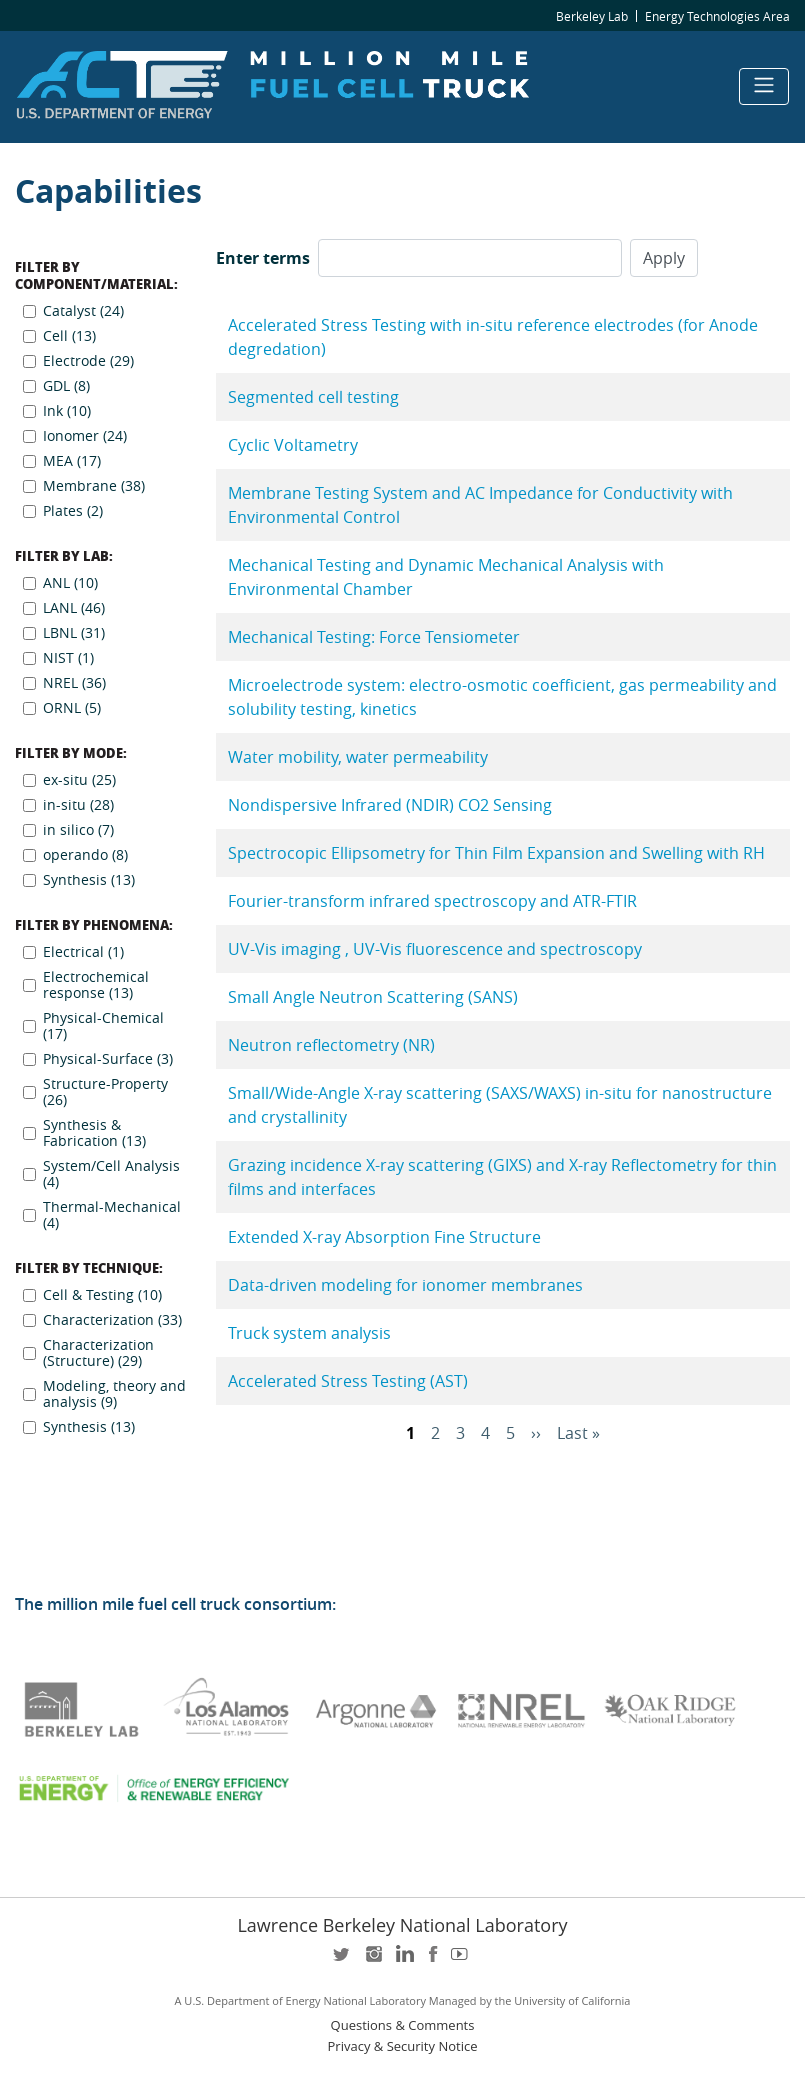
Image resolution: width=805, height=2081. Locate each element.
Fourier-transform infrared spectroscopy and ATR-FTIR (432, 901)
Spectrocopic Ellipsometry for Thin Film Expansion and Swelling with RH (496, 853)
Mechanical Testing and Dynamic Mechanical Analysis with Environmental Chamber (446, 577)
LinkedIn (403, 1960)
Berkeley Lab (592, 16)
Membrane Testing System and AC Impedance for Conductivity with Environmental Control (480, 505)
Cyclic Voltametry (293, 445)
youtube (463, 1960)
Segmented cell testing (313, 397)
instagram (373, 1960)
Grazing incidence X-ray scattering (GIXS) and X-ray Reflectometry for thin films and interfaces (502, 1177)
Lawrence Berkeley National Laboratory (402, 1925)
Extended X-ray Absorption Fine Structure (384, 1237)
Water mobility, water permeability (358, 757)
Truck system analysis (309, 1333)
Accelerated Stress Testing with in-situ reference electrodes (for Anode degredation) (493, 337)
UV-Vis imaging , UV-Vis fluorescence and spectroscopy (435, 949)
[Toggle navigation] (764, 86)
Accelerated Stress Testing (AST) (348, 1381)
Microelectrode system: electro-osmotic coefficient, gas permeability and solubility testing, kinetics (502, 697)
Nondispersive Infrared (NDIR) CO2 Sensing (390, 805)
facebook (433, 1960)
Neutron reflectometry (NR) (331, 1045)
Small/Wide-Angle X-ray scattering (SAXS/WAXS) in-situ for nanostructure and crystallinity (500, 1105)
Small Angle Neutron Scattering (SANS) (373, 997)
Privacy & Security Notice (403, 2046)
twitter (343, 1960)
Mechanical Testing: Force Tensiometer (374, 637)
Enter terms (263, 258)
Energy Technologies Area (717, 16)
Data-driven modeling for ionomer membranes (405, 1285)
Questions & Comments (403, 2025)
